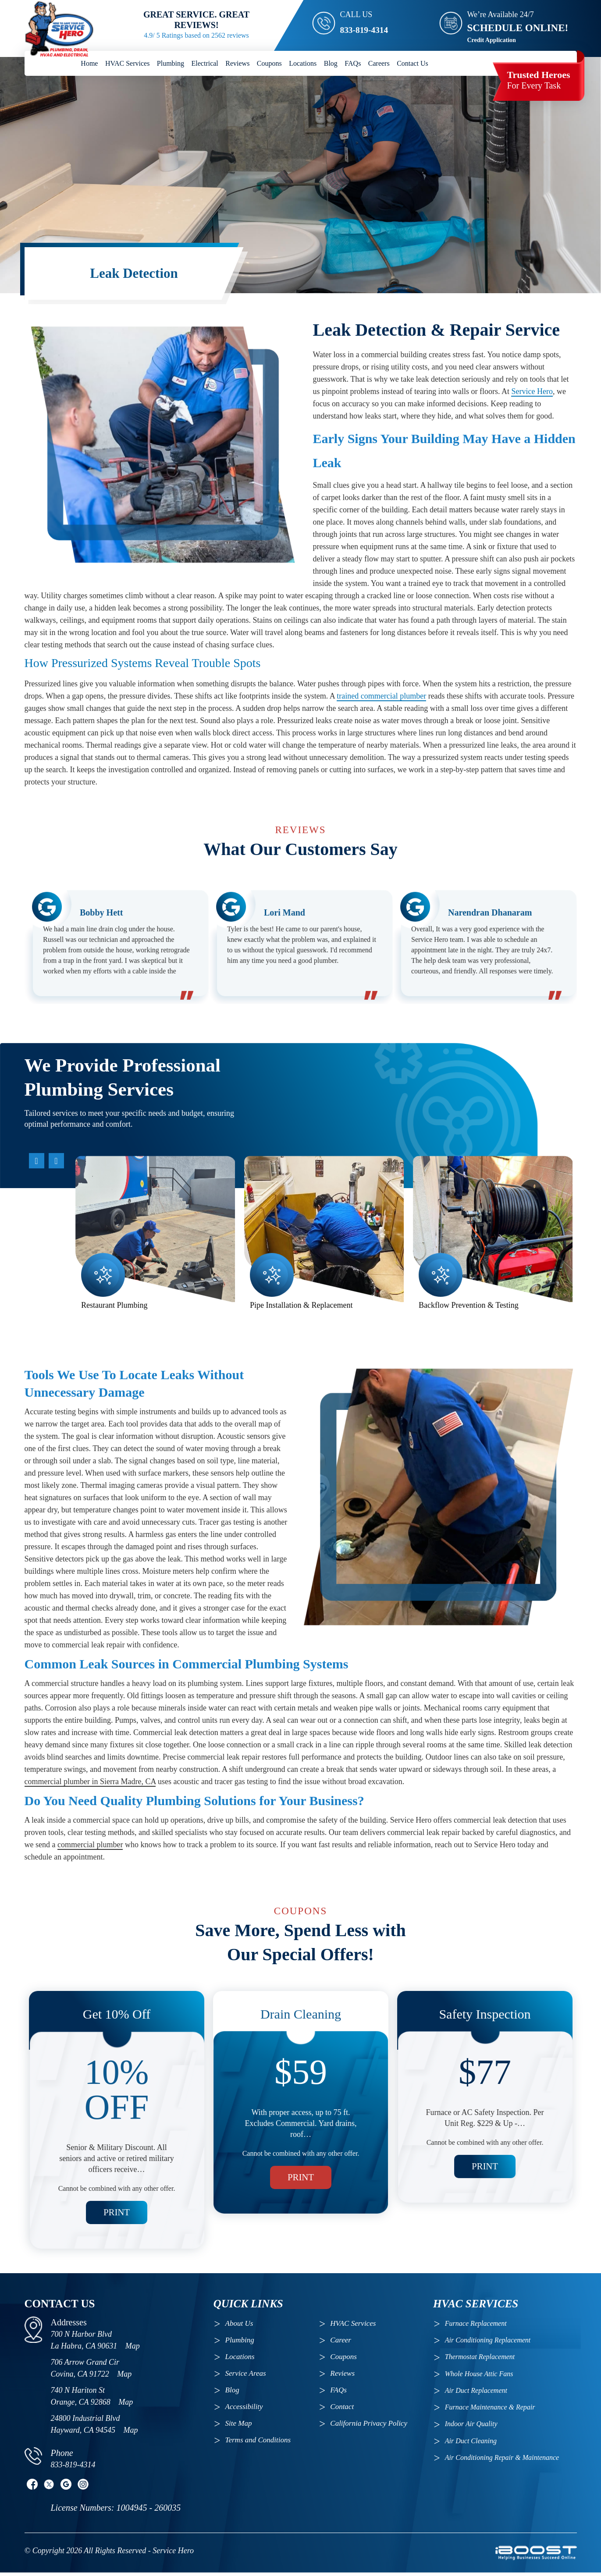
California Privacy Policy (368, 2426)
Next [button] (73, 1349)
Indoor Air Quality (471, 2427)
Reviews (237, 63)
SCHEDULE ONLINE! (518, 27)
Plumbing (170, 63)
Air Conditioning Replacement (489, 2343)
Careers (379, 63)
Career (340, 2343)
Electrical (205, 63)
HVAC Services (127, 63)
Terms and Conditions (258, 2443)
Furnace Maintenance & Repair (490, 2410)
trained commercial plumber (381, 724)
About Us (239, 2326)
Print (116, 2189)
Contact (342, 2410)
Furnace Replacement (477, 2326)
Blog (331, 63)
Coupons (269, 63)
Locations (303, 63)
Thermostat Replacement (480, 2359)
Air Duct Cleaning (471, 2444)
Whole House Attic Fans (479, 2377)
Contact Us (412, 63)
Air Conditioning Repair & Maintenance (502, 2460)
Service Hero (531, 419)
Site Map (238, 2426)
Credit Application (491, 40)
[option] (116, 973)
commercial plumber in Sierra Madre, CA (90, 1810)
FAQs (353, 63)
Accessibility (244, 2410)
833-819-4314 (368, 27)
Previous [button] (73, 1181)
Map (132, 2349)
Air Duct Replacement (476, 2393)
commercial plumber (90, 1873)
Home (89, 63)
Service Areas (245, 2376)
